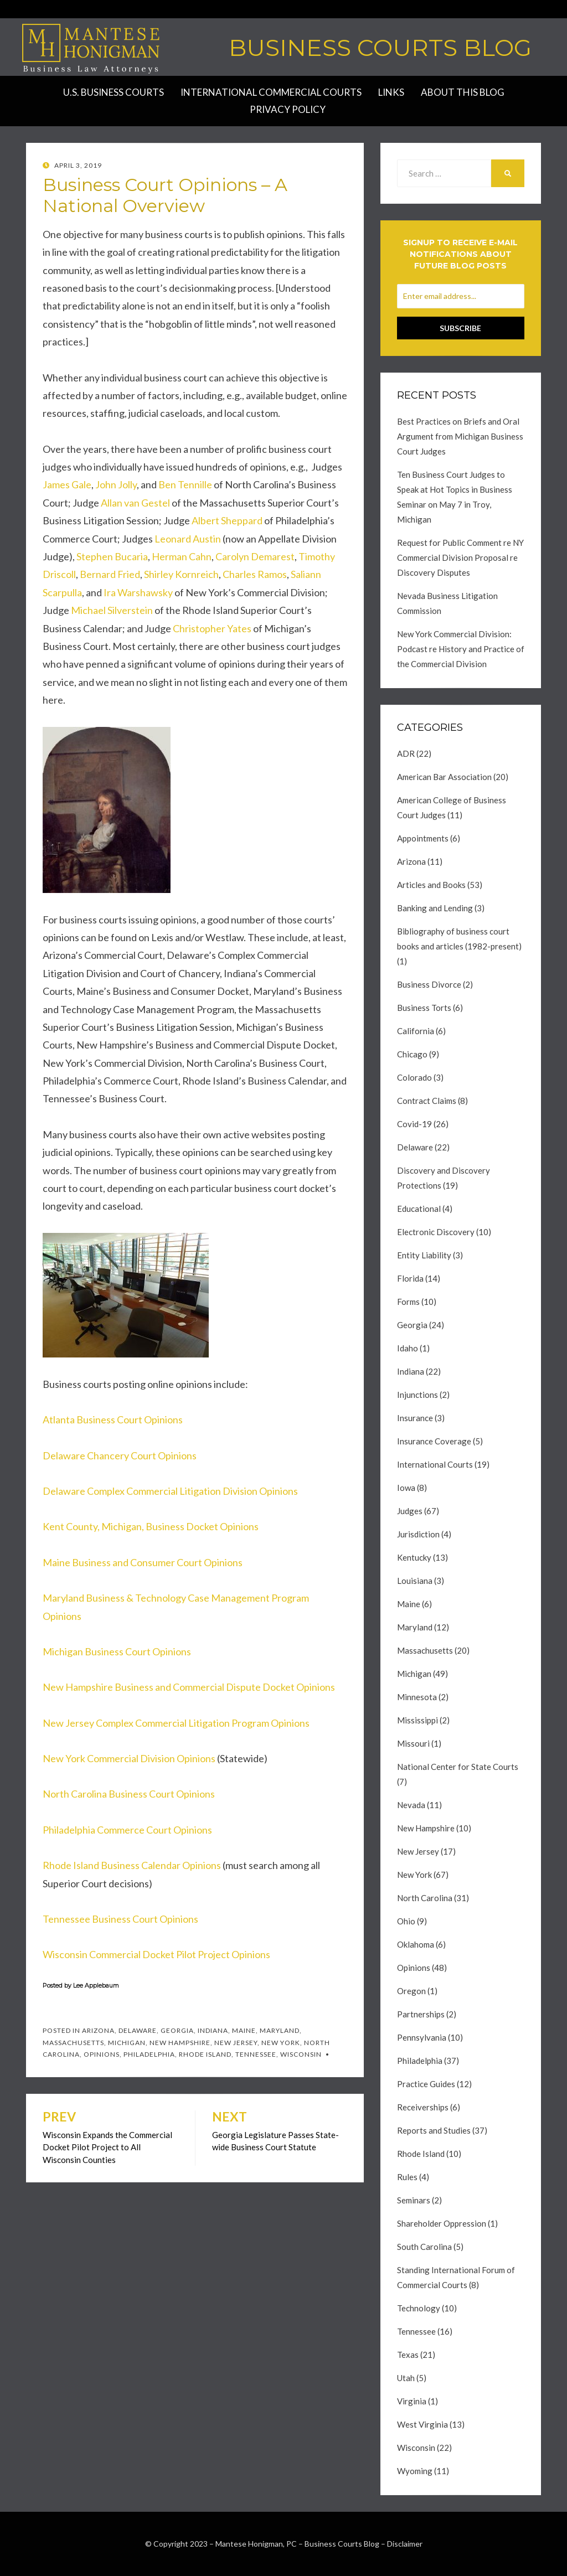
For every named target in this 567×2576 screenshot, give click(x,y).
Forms (408, 1302)
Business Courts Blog (380, 47)
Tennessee (255, 2054)
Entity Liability (424, 1255)
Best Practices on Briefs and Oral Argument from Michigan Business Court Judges (460, 436)
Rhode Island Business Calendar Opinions (132, 1865)
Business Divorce (429, 984)
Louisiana (414, 1581)
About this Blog (462, 92)
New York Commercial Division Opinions (129, 1758)
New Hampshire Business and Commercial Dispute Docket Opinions (189, 1687)
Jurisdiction (418, 1534)
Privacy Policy (288, 109)
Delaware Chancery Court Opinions (120, 1455)
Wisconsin (301, 2054)
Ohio (406, 1921)
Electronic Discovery (436, 1232)
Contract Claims (426, 1101)
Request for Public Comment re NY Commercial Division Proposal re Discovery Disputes (460, 557)
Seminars (413, 2200)
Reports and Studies (434, 2130)
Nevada (411, 1805)
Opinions (102, 2054)
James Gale (67, 484)
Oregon (411, 1991)
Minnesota (417, 1697)
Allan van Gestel (135, 503)
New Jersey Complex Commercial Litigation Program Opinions (176, 1723)
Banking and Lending (435, 908)
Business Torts (424, 1008)
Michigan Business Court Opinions (117, 1651)
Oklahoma (415, 1944)
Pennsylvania (421, 2037)
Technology (418, 2308)
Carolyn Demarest (255, 556)
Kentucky (414, 1557)
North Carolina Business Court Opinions (129, 1794)
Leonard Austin (187, 539)
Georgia (177, 2030)
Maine (244, 2030)
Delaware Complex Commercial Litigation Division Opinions (170, 1491)
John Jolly (116, 484)
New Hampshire (180, 2042)
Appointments (423, 838)
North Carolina (424, 1898)
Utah (406, 2378)
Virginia (411, 2401)
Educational (419, 1209)
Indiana (213, 2030)
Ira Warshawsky (138, 592)
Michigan (127, 2042)
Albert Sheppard (227, 520)
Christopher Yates (212, 628)
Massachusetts (73, 2042)
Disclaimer (404, 2543)
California (415, 1031)
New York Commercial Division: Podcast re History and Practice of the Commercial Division (460, 649)
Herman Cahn (182, 556)
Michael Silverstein (112, 610)
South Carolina (424, 2247)
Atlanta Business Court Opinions (113, 1419)
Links (391, 92)
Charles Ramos (255, 574)
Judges (409, 1511)
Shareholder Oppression (441, 2223)
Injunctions (417, 1395)
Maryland (280, 2030)
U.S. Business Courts (113, 92)
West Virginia (422, 2424)
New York (280, 2042)
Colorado (414, 1077)
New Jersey (235, 2042)
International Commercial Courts (271, 92)
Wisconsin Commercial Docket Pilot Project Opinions (156, 1954)
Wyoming (414, 2471)
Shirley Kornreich (181, 574)
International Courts (435, 1464)
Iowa (406, 1488)
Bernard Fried (110, 574)
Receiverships (423, 2107)
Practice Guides (426, 2084)
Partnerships (421, 2014)
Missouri (413, 1743)
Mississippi (417, 1720)
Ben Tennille (185, 484)
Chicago (412, 1054)
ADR (406, 753)
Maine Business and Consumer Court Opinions (143, 1562)
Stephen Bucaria (112, 556)
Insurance (415, 1418)
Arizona (98, 2030)
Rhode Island (205, 2054)
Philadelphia (149, 2054)
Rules (407, 2177)
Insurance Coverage (434, 1441)
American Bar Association (444, 777)
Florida (410, 1278)
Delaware (137, 2030)
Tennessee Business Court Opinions (120, 1919)
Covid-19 (414, 1124)
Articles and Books (431, 885)
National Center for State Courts (457, 1767)
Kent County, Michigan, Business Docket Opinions (151, 1526)
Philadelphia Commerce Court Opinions (127, 1830)
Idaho (407, 1348)
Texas (408, 2355)
